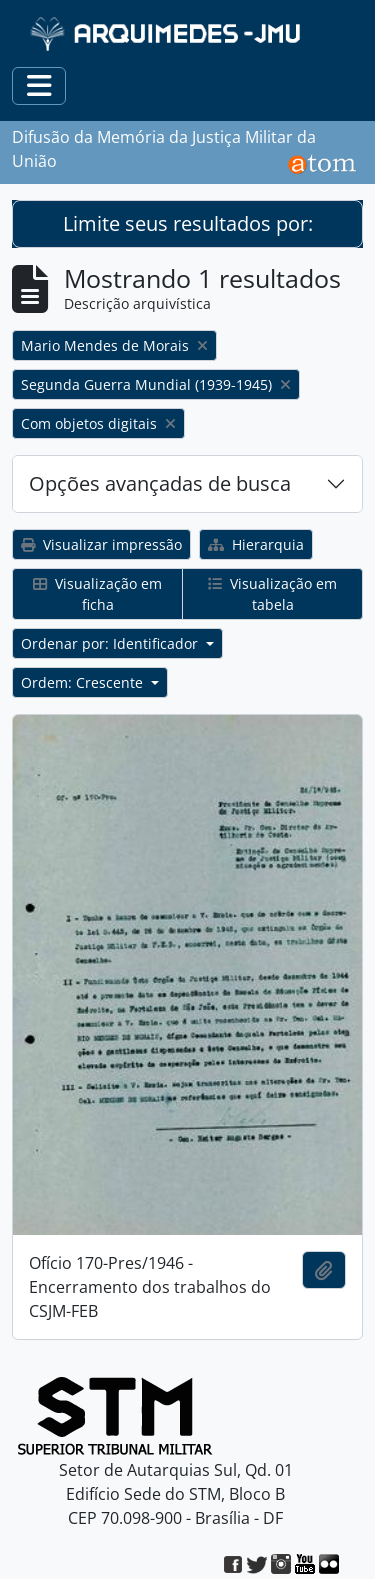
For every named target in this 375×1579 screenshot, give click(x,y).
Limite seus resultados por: (188, 223)
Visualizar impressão (101, 544)
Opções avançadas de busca (160, 483)
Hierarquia (256, 544)
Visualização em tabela (272, 594)
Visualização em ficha (97, 594)
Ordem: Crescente (84, 682)
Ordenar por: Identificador (111, 643)
